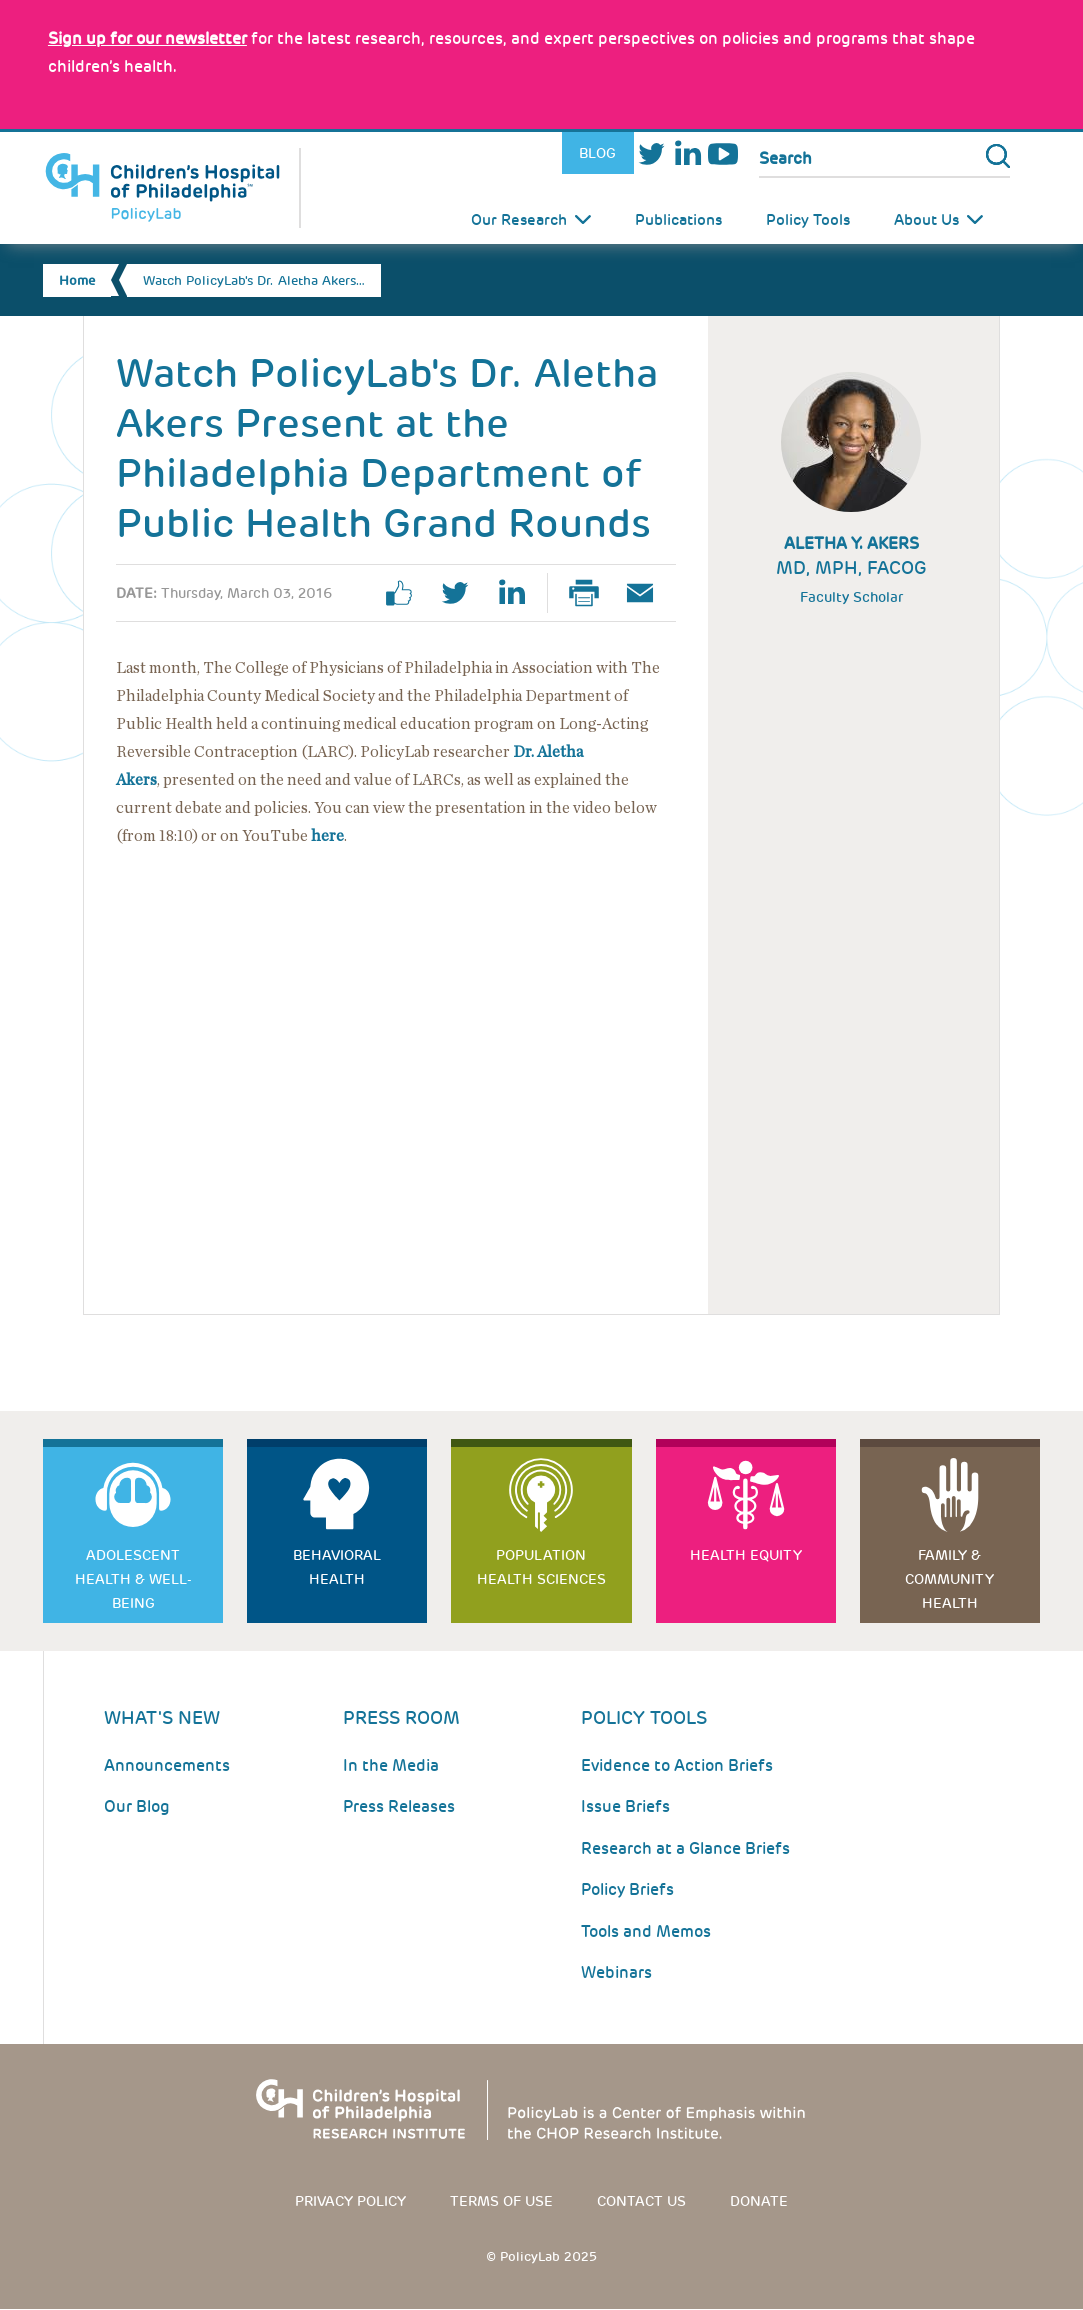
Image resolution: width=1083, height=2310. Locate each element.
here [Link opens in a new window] (327, 836)
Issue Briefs (625, 1806)
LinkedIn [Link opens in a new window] (687, 153)
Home (77, 280)
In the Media (391, 1765)
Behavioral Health (337, 1567)
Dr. (525, 752)
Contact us (641, 2201)
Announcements (167, 1765)
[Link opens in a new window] (147, 38)
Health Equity (746, 1555)
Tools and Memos (646, 1931)
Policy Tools (808, 220)
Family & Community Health (949, 1579)
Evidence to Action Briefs (677, 1765)
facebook (407, 593)
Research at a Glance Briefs (685, 1848)
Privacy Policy (350, 2201)
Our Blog (137, 1806)
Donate (759, 2201)
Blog (597, 153)
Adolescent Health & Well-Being (133, 1579)
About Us (926, 220)
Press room (401, 1717)
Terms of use (501, 2201)
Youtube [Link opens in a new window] (723, 153)
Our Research (519, 220)
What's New (162, 1717)
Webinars (616, 1972)
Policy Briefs (627, 1889)
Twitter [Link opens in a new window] (652, 153)
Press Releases (399, 1806)
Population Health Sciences (541, 1567)
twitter (463, 593)
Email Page (648, 593)
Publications (678, 220)
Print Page (592, 593)
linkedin (519, 593)
